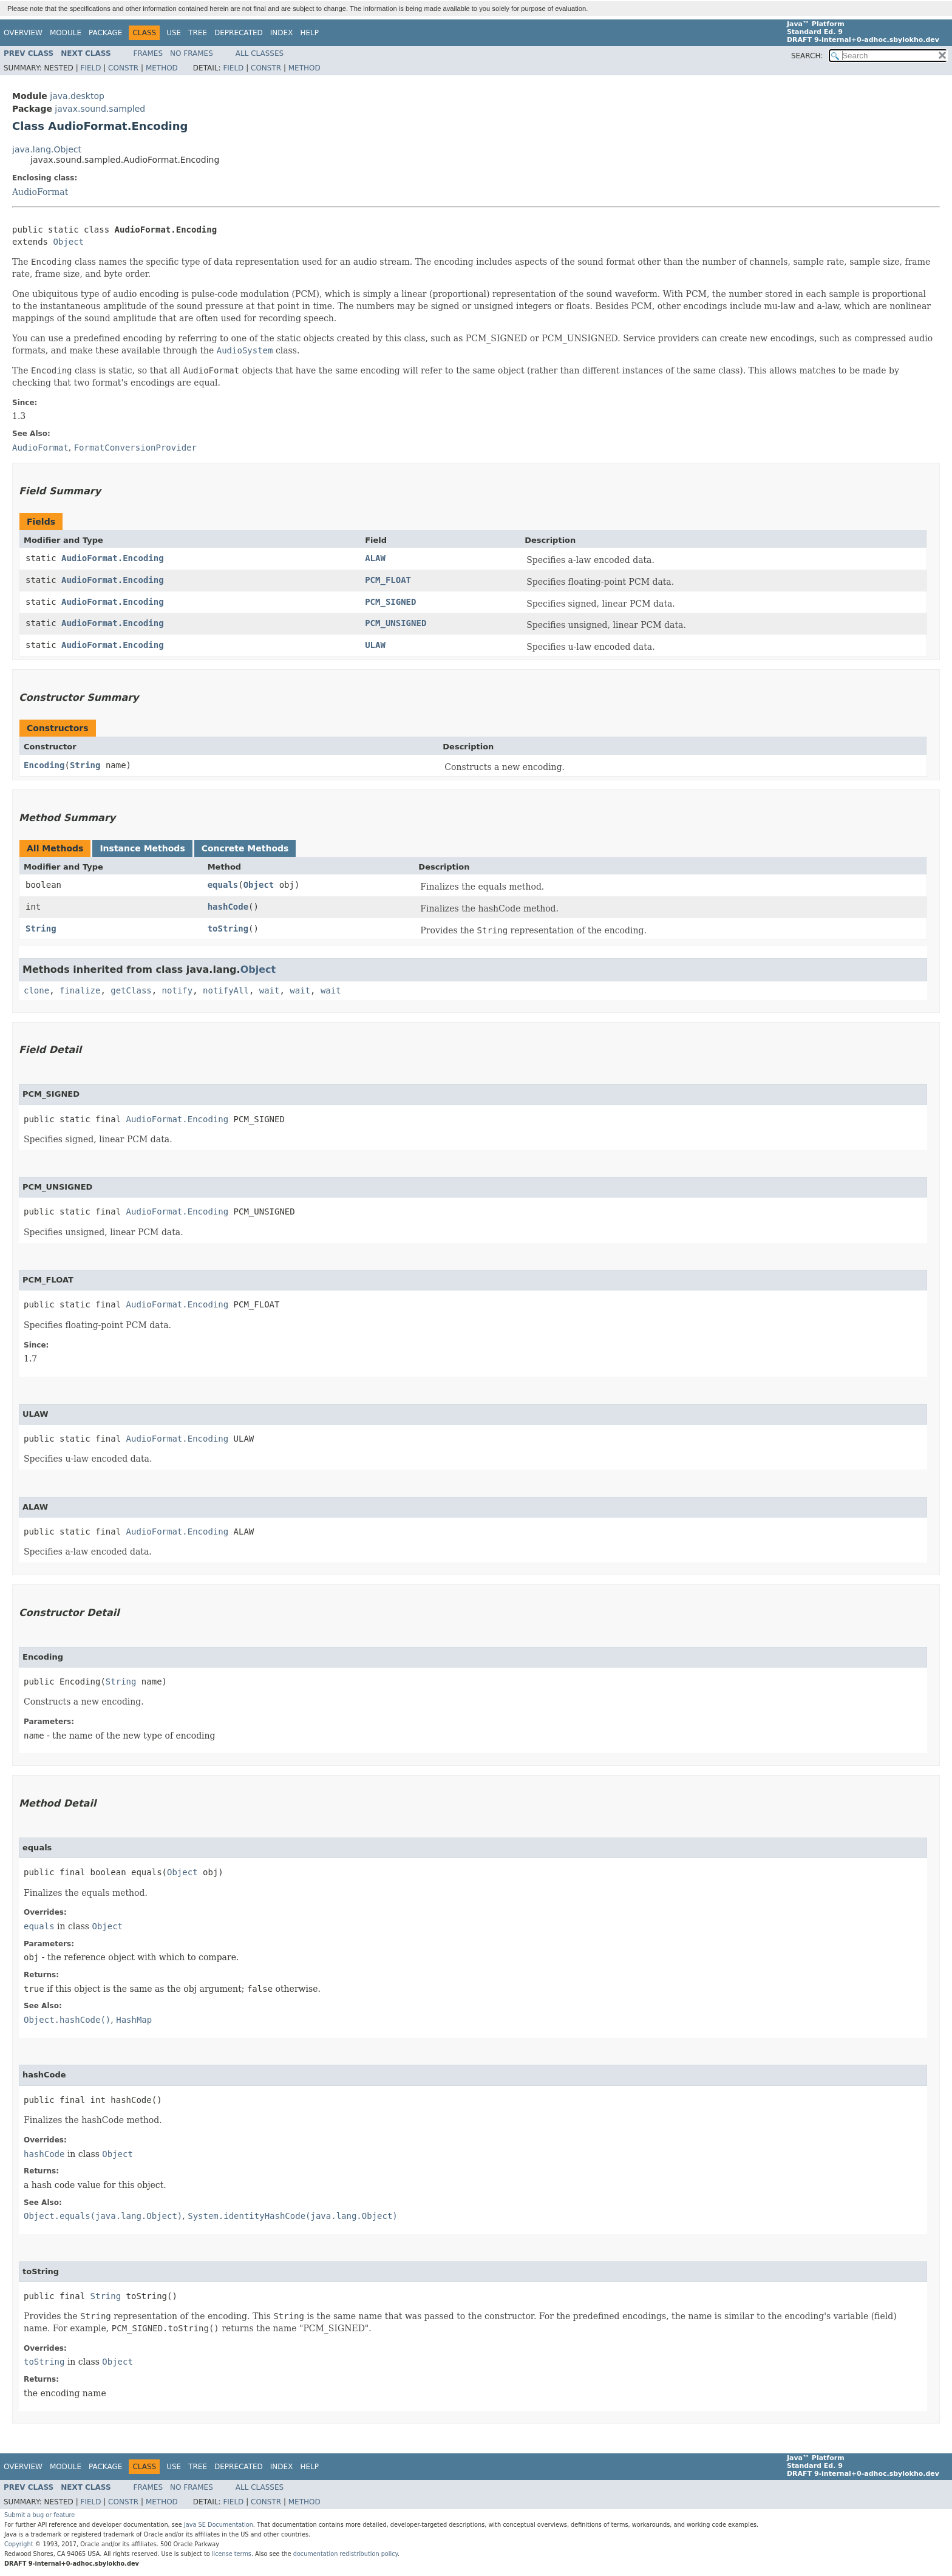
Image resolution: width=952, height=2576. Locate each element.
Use (173, 33)
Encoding (44, 765)
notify (177, 990)
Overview (23, 33)
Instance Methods (142, 848)
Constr (123, 68)
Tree (197, 33)
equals (223, 885)
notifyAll (226, 990)
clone (36, 990)
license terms (231, 2553)
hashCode (228, 906)
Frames (148, 53)
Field (90, 68)
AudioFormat (40, 192)
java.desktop (77, 96)
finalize (79, 990)
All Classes (260, 53)
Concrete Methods (245, 848)
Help (309, 33)
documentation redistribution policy (345, 2553)
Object (68, 242)
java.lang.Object (46, 149)
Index (281, 33)
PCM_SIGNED (390, 602)
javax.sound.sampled (100, 109)
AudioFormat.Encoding (112, 558)
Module (65, 33)
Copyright (18, 2544)
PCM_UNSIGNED (395, 623)
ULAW (375, 645)
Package (105, 33)
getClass (130, 990)
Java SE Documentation (218, 2524)
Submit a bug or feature (39, 2515)
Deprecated (238, 33)
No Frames (191, 53)
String (85, 765)
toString (228, 928)
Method (162, 68)
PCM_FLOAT (388, 580)
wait (269, 990)
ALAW (375, 558)
